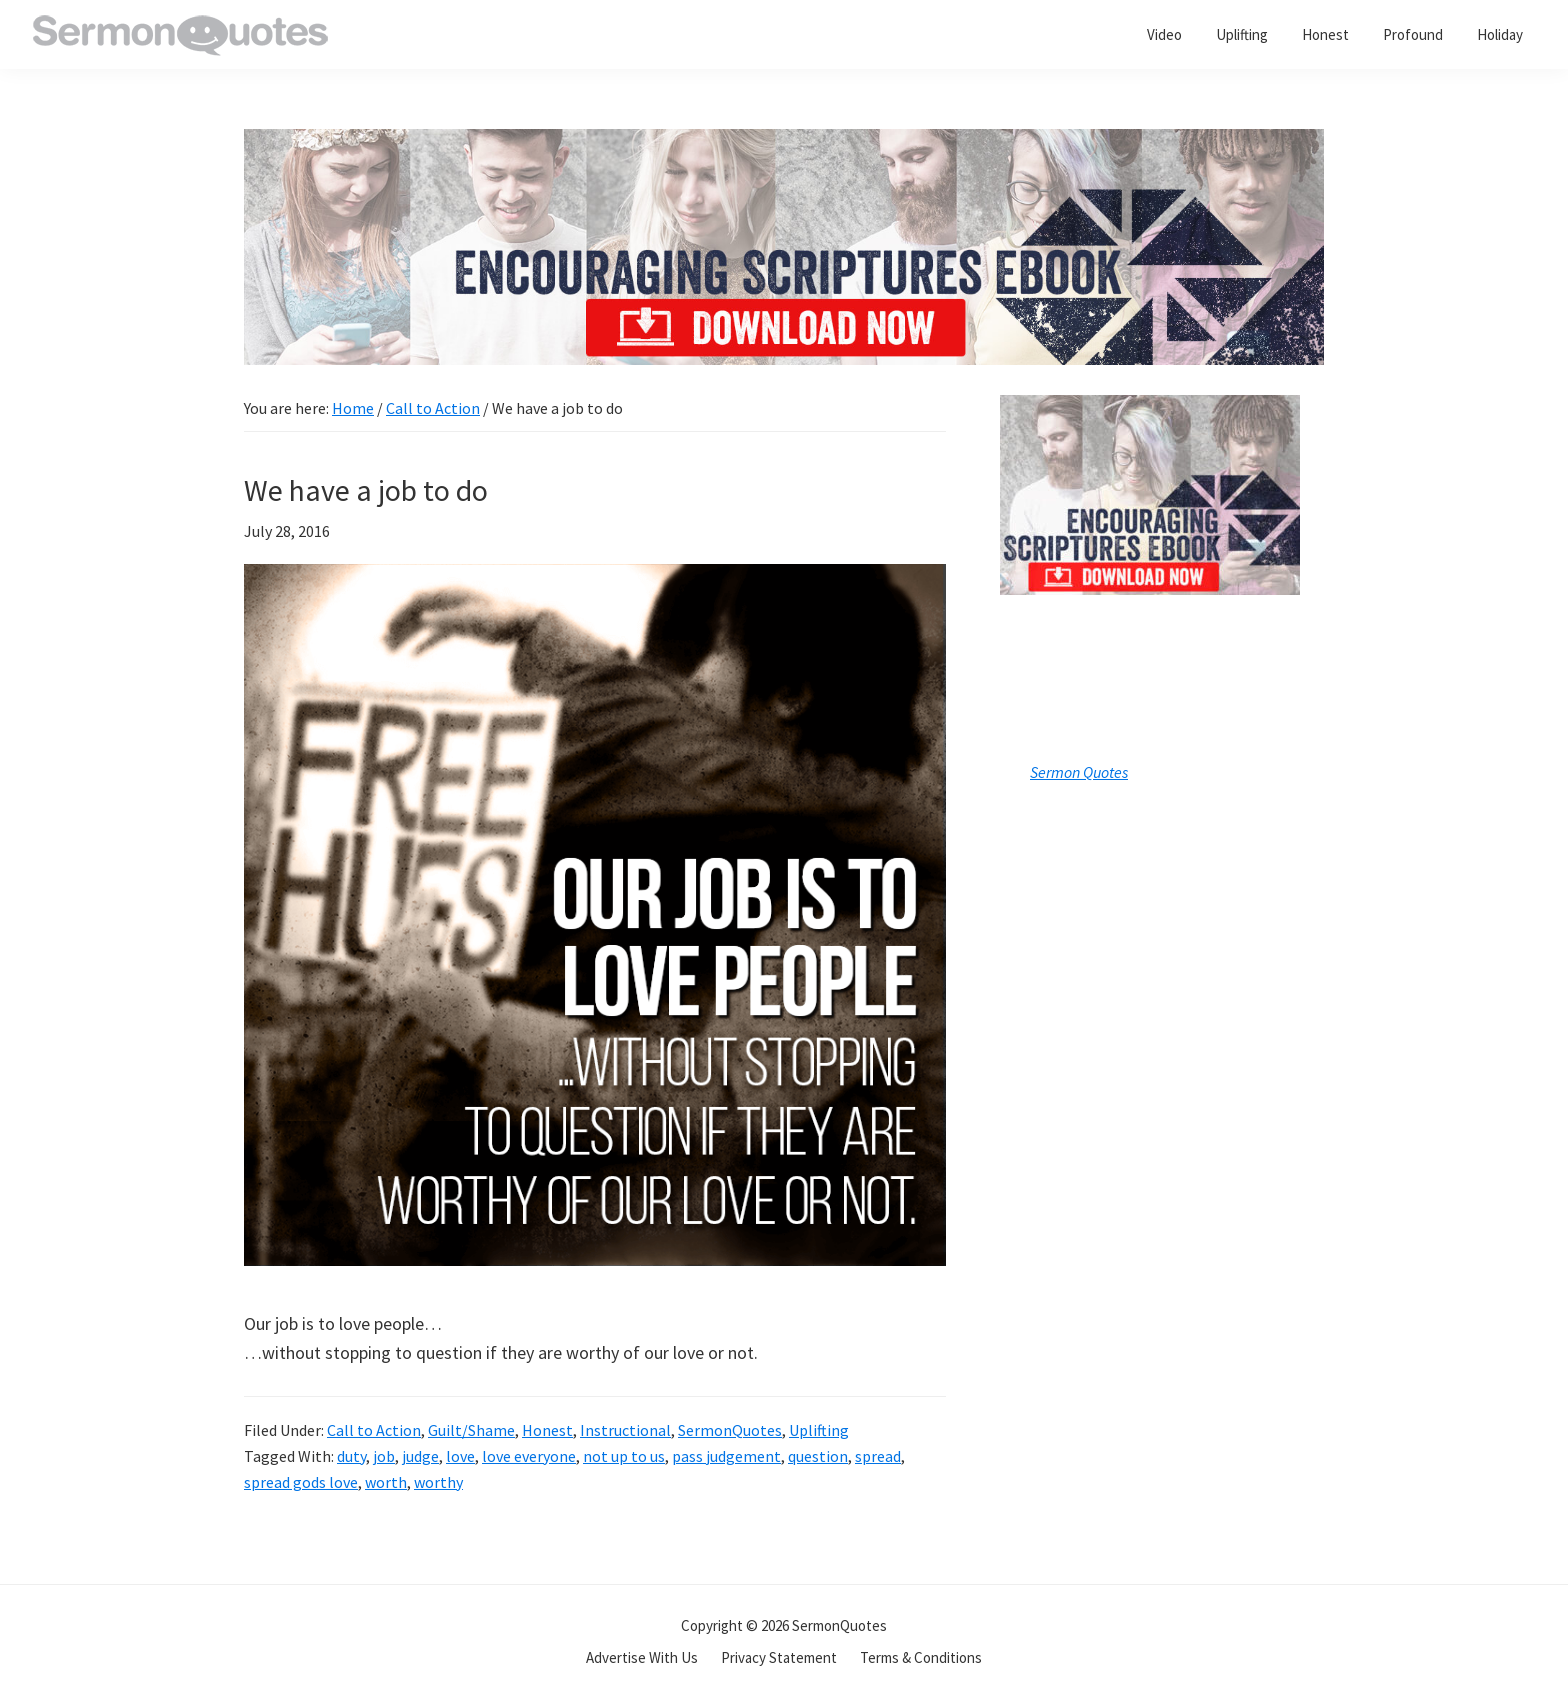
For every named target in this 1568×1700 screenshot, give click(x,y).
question (818, 1456)
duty (351, 1456)
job (384, 1456)
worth (386, 1482)
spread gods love (301, 1482)
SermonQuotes (730, 1430)
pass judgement (726, 1456)
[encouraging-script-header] (784, 143)
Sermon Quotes (1079, 772)
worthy (438, 1482)
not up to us (624, 1456)
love (460, 1456)
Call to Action (374, 1430)
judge (420, 1456)
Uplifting (819, 1430)
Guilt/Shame (471, 1430)
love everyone (529, 1456)
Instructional (625, 1430)
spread (878, 1456)
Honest (547, 1430)
